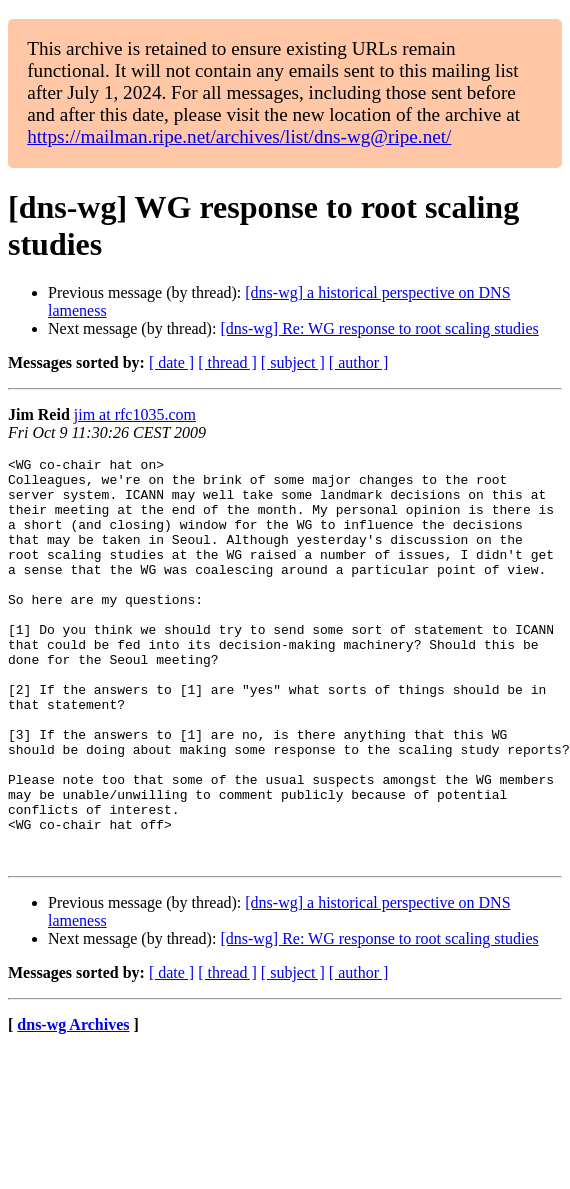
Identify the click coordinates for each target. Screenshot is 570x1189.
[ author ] (359, 362)
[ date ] (171, 362)
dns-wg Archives (73, 1105)
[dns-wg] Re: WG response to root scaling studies (379, 328)
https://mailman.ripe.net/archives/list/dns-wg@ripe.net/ (239, 136)
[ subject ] (293, 362)
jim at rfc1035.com (135, 414)
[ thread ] (227, 362)
